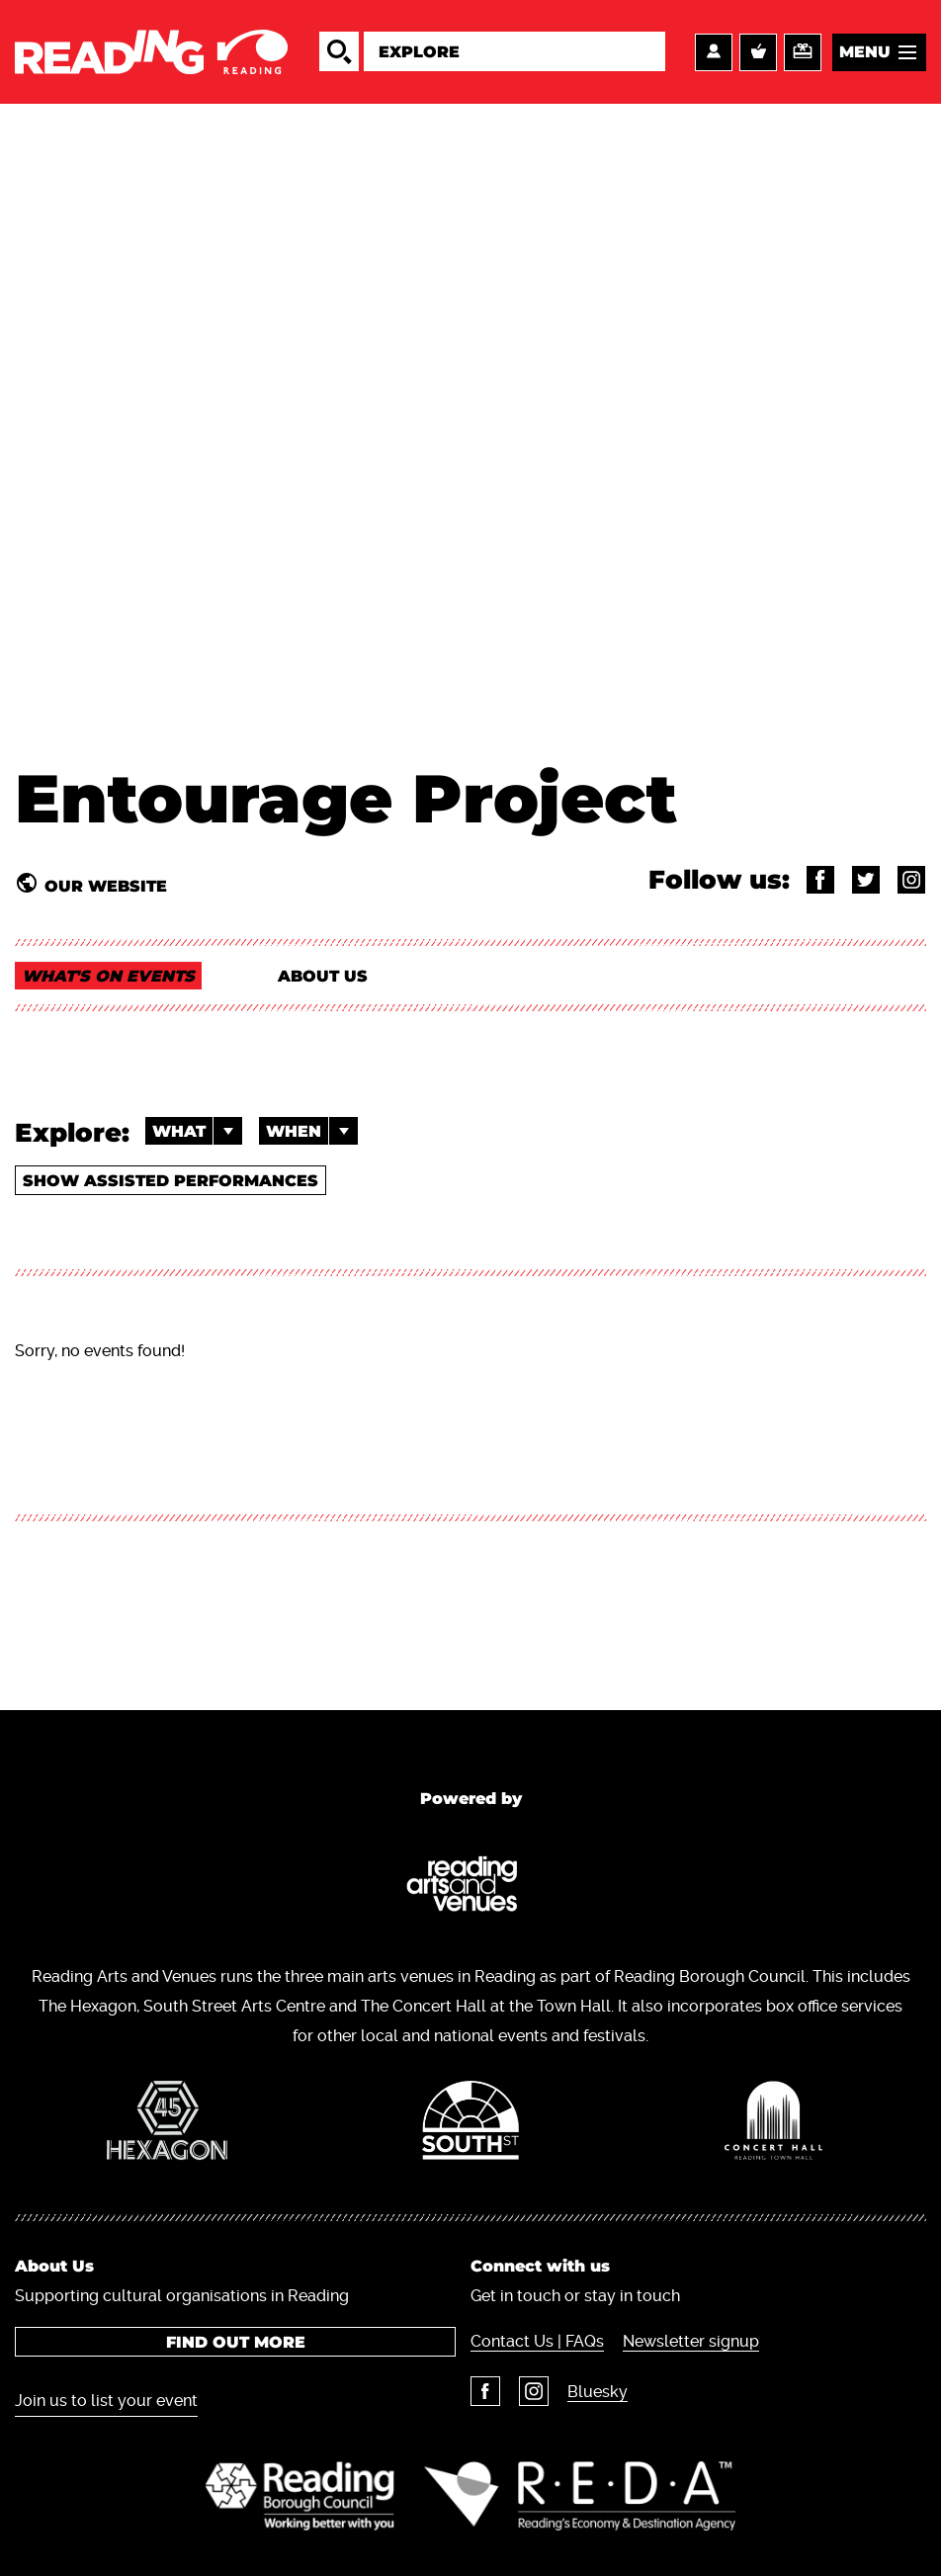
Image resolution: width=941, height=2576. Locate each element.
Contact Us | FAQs (537, 2341)
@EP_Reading (866, 880)
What (197, 1131)
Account (713, 52)
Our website (105, 886)
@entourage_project (911, 880)
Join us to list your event (106, 2400)
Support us (802, 52)
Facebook (485, 2391)
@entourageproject (820, 880)
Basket (758, 52)
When (312, 1131)
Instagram (534, 2391)
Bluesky (597, 2391)
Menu (865, 52)
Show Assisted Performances (170, 1180)
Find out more (235, 2342)
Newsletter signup (691, 2341)
